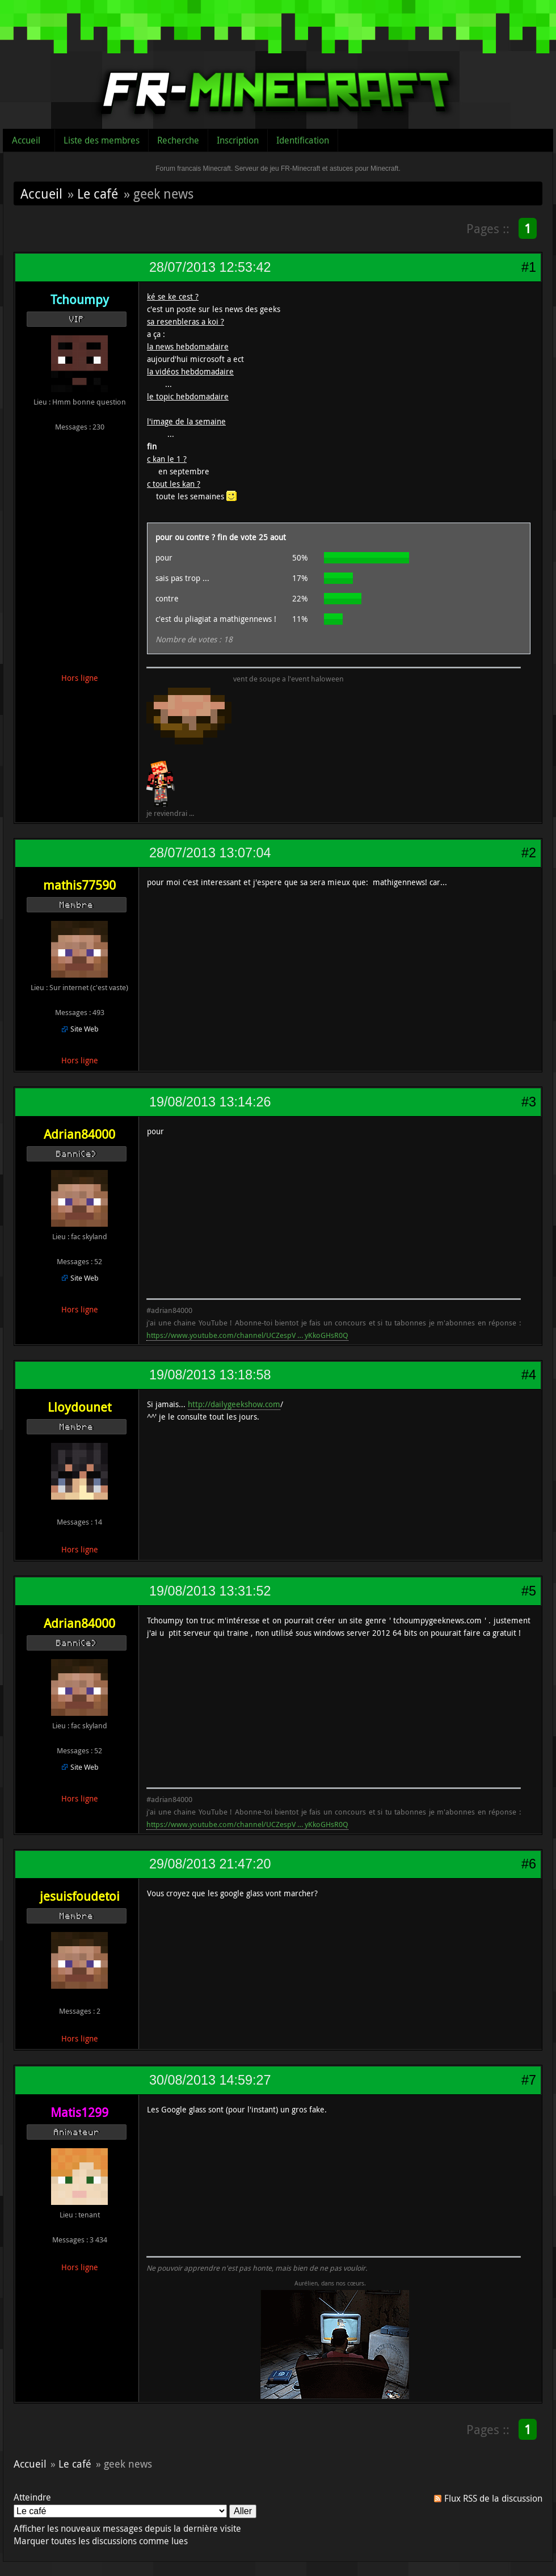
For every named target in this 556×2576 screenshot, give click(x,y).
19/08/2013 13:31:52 (210, 1591)
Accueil (26, 140)
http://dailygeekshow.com (234, 1404)
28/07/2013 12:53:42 (210, 267)
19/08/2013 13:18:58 (210, 1374)
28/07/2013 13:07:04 (210, 852)
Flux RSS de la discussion (493, 2498)
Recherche (178, 140)
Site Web (84, 1029)
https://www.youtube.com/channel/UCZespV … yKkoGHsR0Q (247, 1335)
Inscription (238, 140)
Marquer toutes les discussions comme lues (101, 2541)
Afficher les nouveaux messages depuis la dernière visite (127, 2528)
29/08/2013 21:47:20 (210, 1864)
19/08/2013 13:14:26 (210, 1102)
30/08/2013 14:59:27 (210, 2080)
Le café (97, 193)
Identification (302, 140)
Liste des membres (102, 140)
